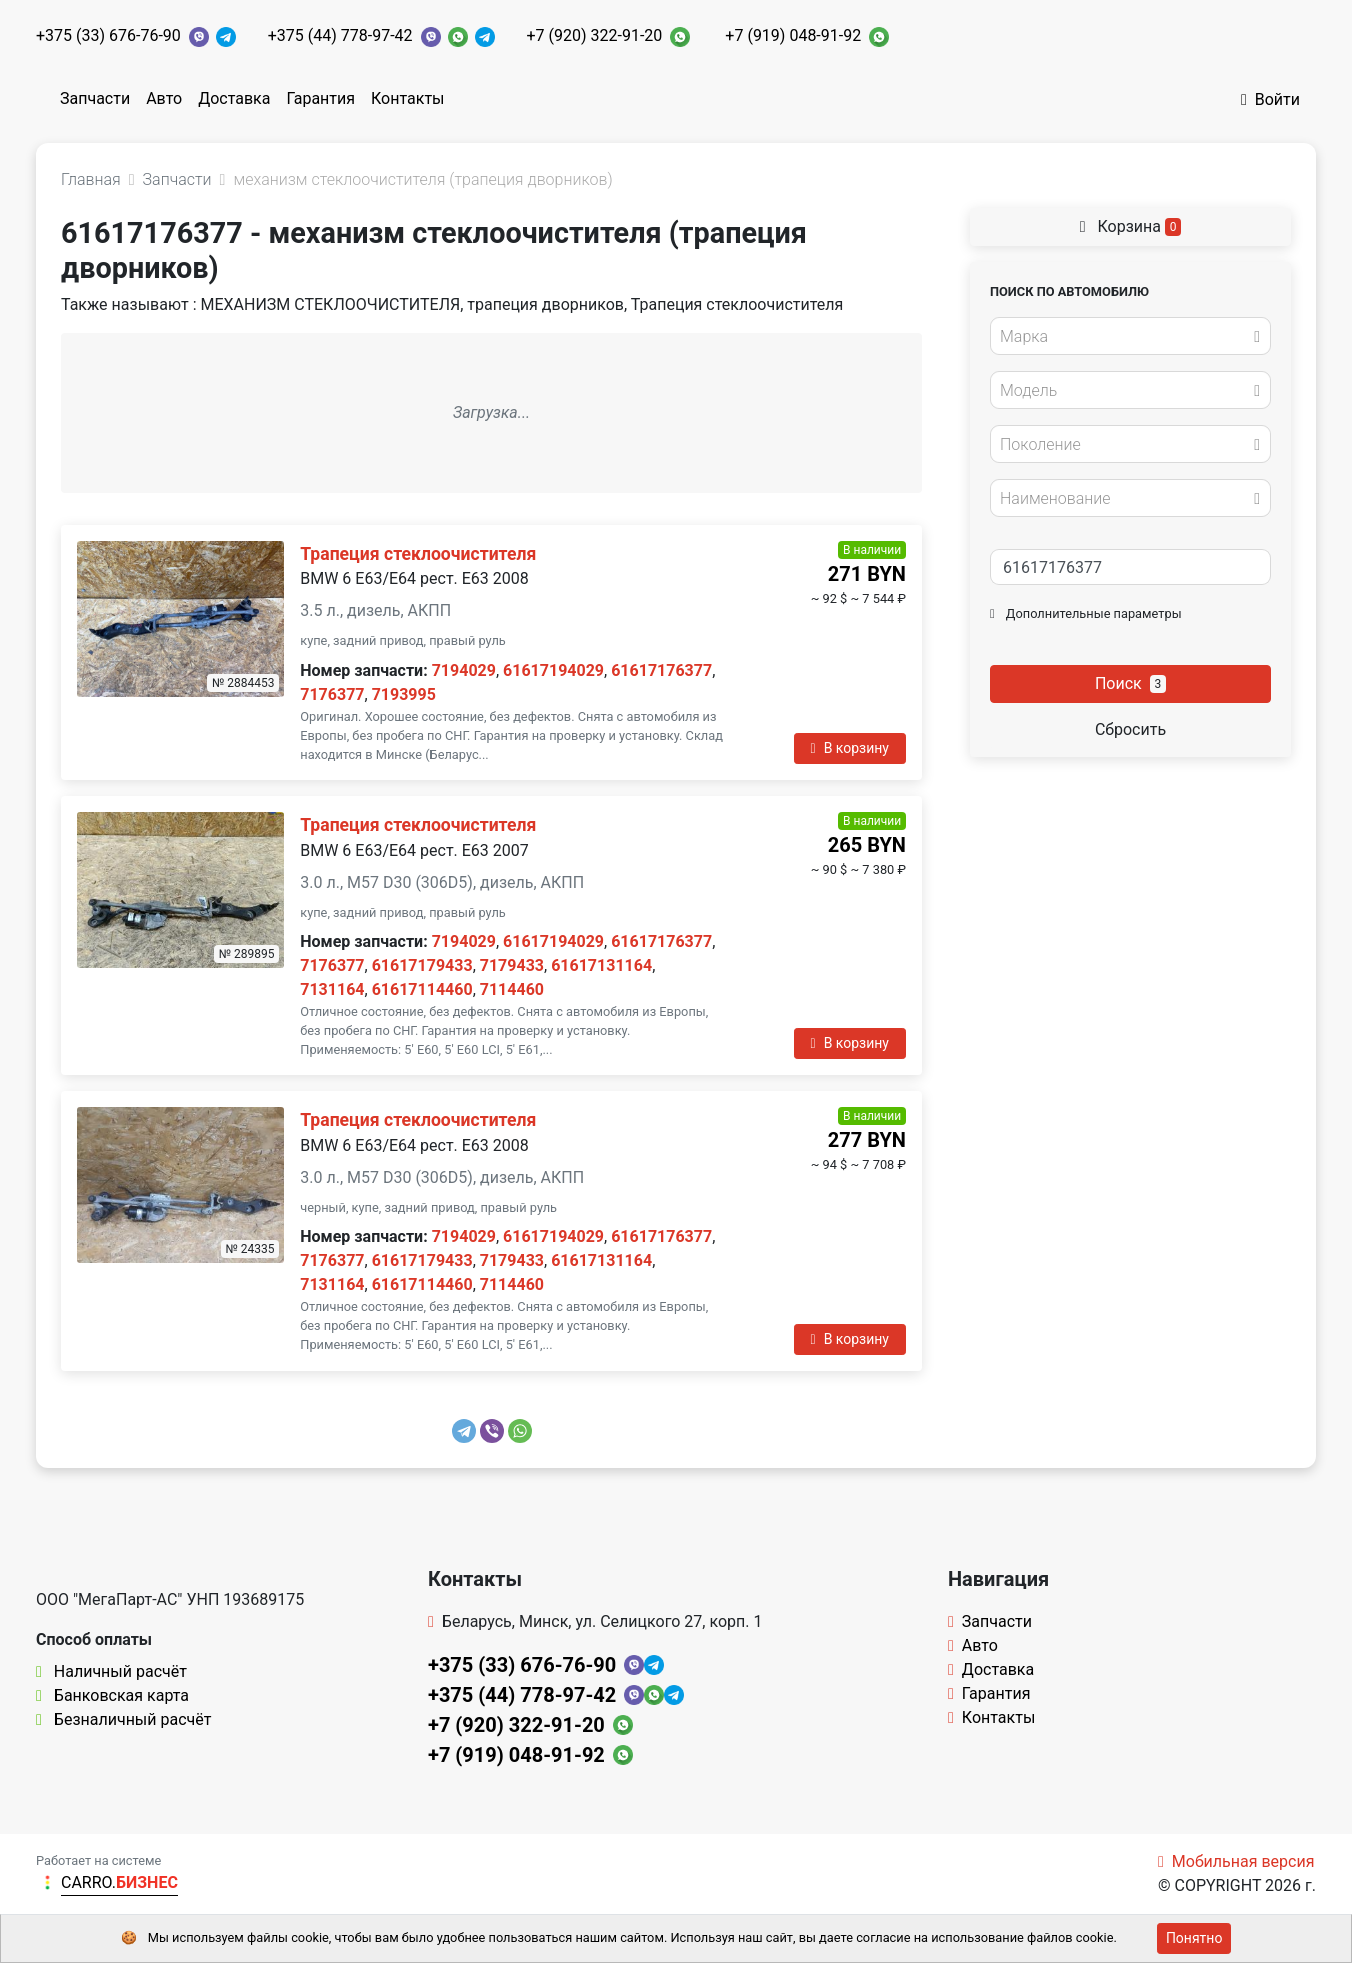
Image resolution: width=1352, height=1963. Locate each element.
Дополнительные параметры (1086, 613)
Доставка (234, 98)
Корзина (1131, 226)
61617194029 (553, 670)
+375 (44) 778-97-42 (340, 35)
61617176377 (661, 670)
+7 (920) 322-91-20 (595, 35)
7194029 (464, 670)
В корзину (850, 748)
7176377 (332, 694)
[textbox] (1125, 337)
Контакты (407, 98)
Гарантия (320, 98)
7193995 (404, 694)
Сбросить (1130, 729)
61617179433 (422, 965)
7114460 (512, 989)
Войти (1270, 99)
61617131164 (601, 965)
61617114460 (422, 989)
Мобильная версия (1236, 1861)
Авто (164, 98)
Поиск (1130, 683)
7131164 (332, 989)
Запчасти (95, 98)
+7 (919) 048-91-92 (793, 35)
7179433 (512, 965)
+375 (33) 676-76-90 (108, 35)
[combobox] (1130, 336)
